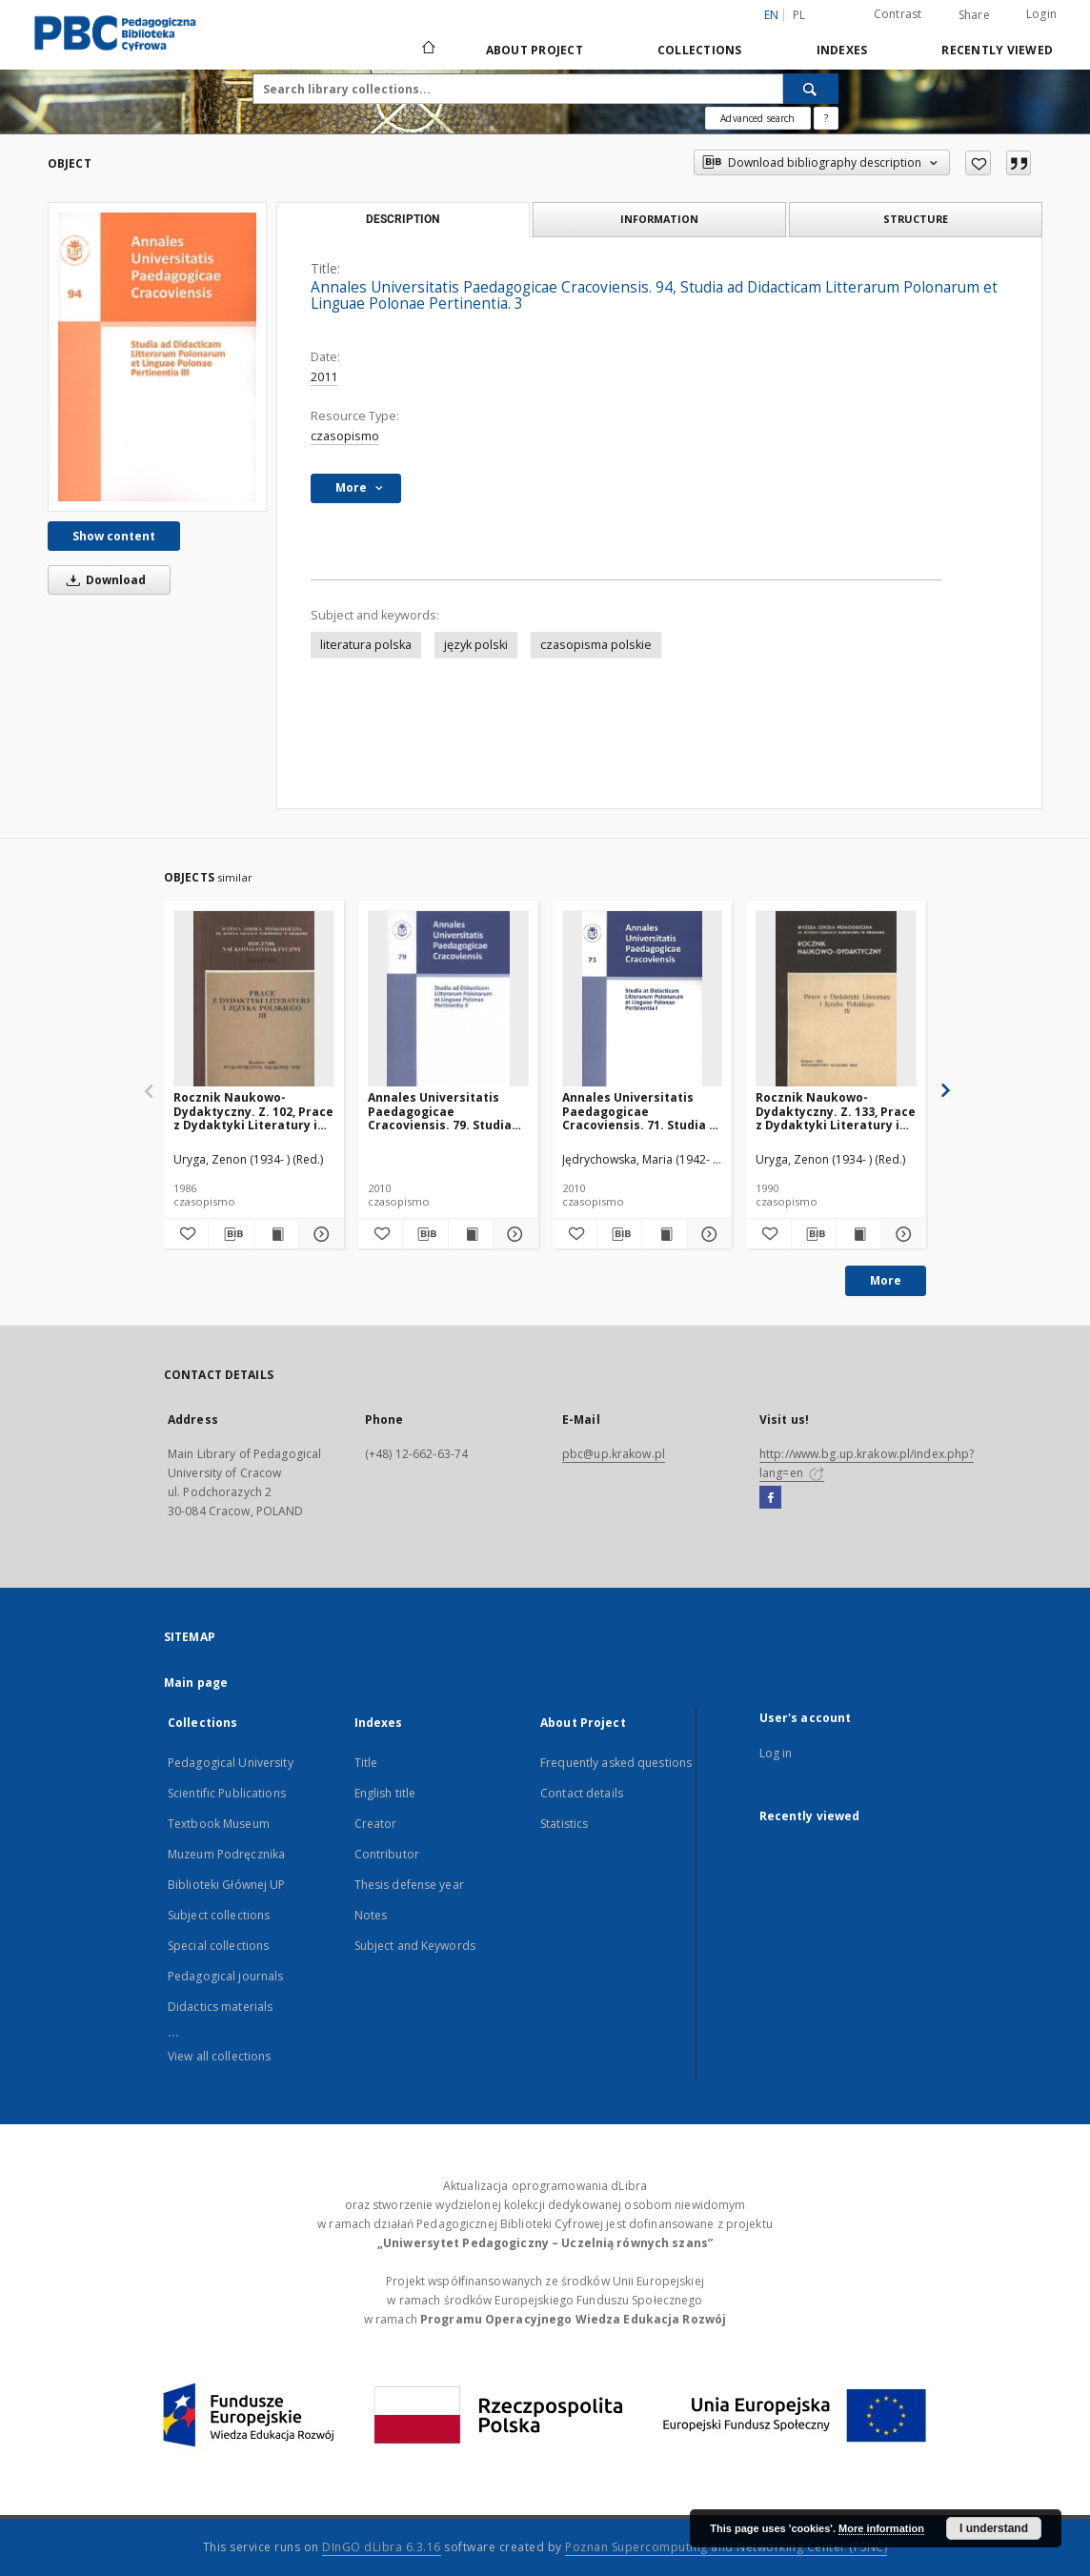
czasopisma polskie (596, 645)
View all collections (219, 2056)
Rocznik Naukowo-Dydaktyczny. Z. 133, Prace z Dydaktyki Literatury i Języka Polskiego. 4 (836, 1110)
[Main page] (427, 50)
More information (881, 2528)
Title (366, 1763)
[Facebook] (770, 1498)
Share (974, 15)
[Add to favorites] (978, 163)
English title (385, 1793)
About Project (534, 50)
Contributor (386, 1854)
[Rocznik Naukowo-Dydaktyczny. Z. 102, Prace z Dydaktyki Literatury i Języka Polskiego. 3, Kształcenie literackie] (253, 999)
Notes (371, 1915)
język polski (476, 645)
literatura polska (366, 645)
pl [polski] (799, 15)
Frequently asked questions (616, 1763)
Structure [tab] (915, 219)
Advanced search (757, 118)
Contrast (898, 14)
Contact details (581, 1793)
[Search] (810, 88)
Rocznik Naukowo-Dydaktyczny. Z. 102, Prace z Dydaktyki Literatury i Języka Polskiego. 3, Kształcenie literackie (253, 1110)
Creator (375, 1823)
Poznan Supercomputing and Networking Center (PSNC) (726, 2547)
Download (103, 580)
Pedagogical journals (225, 1976)
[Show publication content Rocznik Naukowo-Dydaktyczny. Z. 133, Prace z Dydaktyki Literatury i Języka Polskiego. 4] (858, 1234)
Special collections (218, 1945)
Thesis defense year (409, 1884)
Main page (196, 1682)
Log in (776, 1753)
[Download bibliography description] (230, 1234)
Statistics (564, 1823)
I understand (993, 2528)
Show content (113, 536)
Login (1041, 14)
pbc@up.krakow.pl (613, 1454)
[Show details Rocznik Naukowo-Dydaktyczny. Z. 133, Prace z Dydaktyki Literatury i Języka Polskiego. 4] (901, 1234)
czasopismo (345, 436)
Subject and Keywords (414, 1945)
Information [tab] (659, 219)
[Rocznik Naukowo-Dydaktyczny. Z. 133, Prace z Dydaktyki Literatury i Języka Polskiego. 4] (836, 999)
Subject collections (219, 1915)
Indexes (842, 50)
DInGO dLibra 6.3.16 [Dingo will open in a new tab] (381, 2547)
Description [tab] (402, 219)
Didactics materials (220, 2006)
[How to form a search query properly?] (826, 118)
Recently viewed (997, 50)
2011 (324, 377)
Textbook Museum (219, 1823)
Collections (699, 50)
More (885, 1280)
